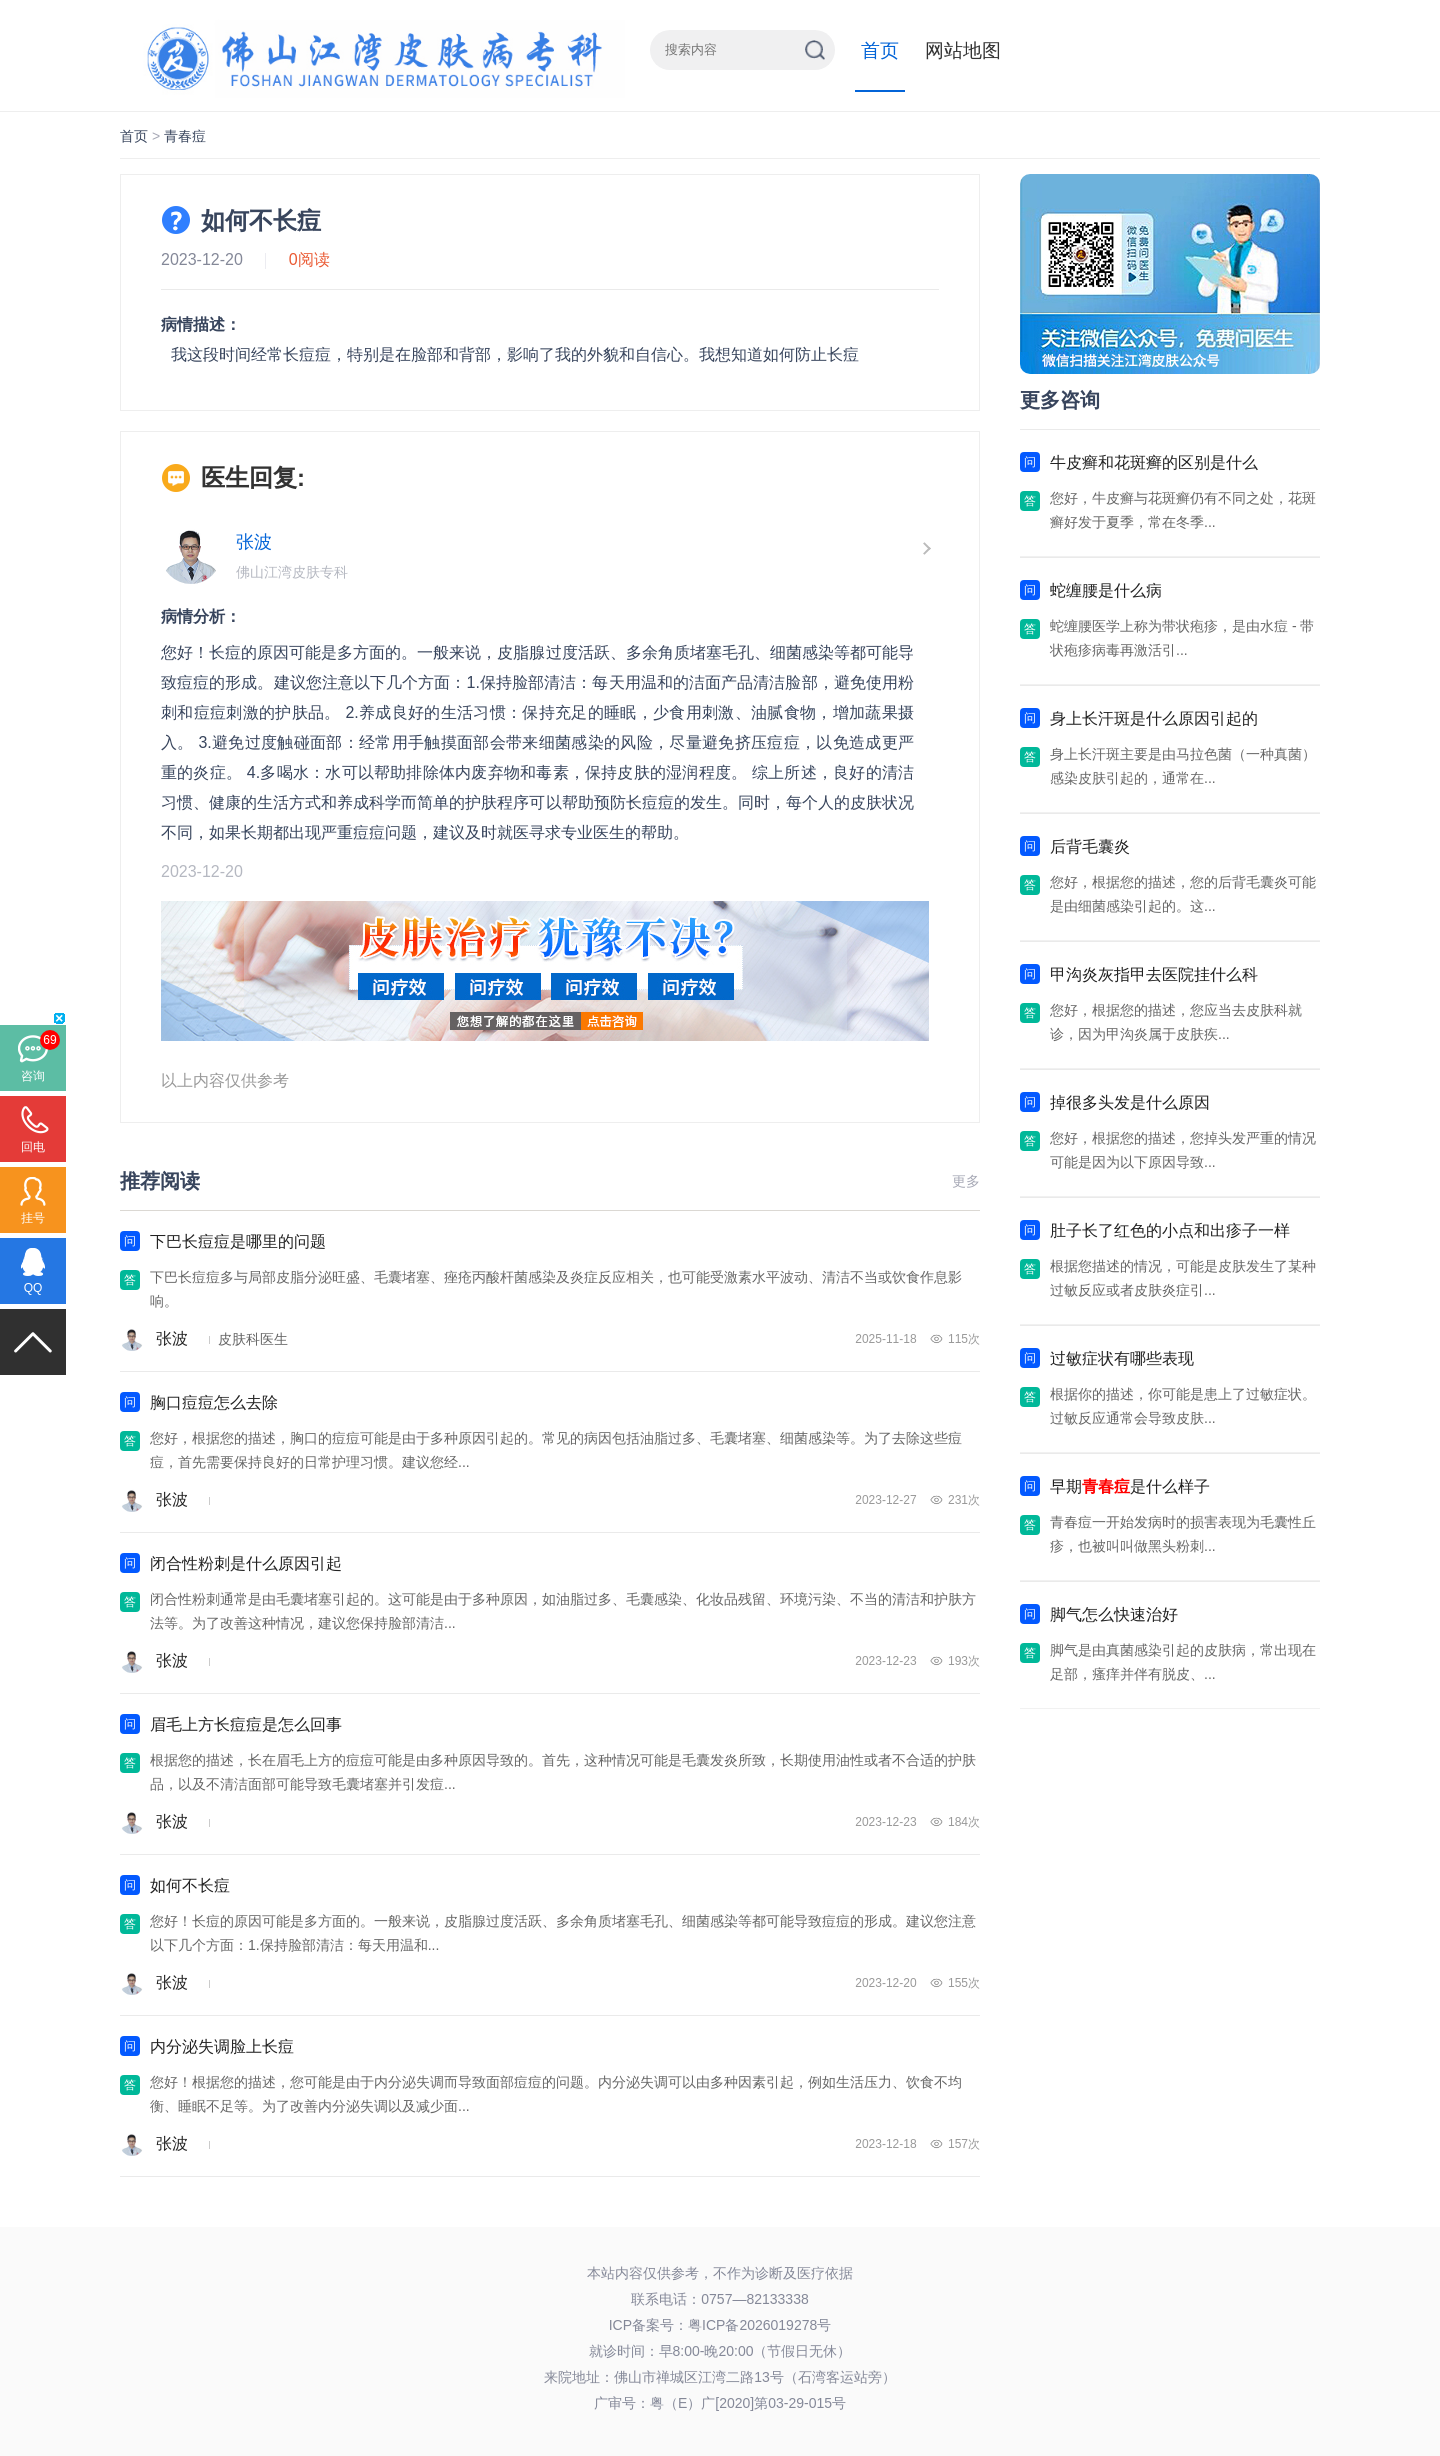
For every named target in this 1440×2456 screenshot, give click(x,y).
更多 (966, 1181)
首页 (880, 50)
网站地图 (963, 50)
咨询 (33, 1076)
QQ (33, 1288)
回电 (33, 1147)
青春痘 (185, 136)
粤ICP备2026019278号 (759, 2325)
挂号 (33, 1218)
